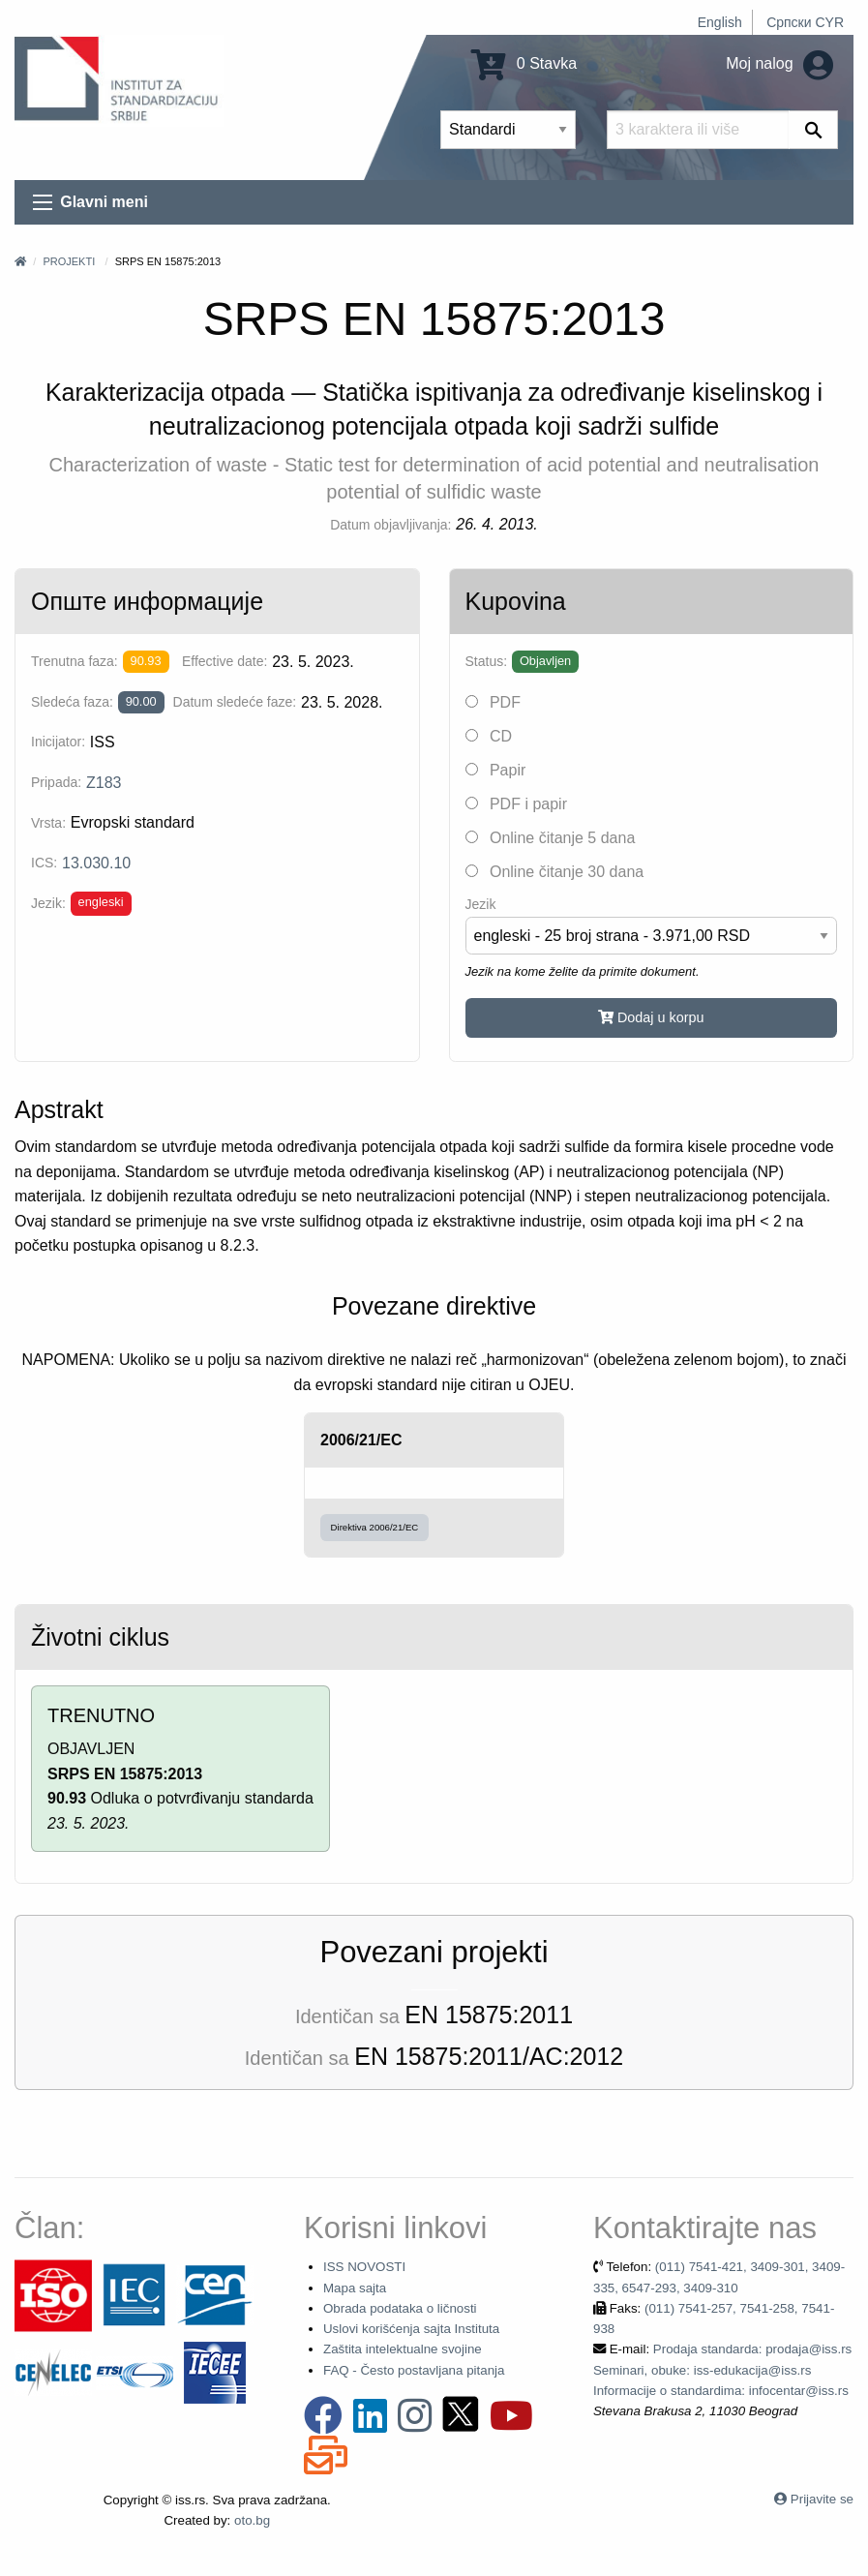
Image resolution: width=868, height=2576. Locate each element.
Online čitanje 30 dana (554, 872)
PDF (493, 702)
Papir (495, 770)
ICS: (44, 862)
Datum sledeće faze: (235, 702)
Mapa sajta (354, 2288)
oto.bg (252, 2520)
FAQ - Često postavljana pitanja (413, 2370)
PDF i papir (516, 804)
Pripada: (56, 782)
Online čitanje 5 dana (550, 838)
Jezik (480, 904)
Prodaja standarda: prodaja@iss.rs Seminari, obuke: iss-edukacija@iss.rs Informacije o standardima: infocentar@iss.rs (722, 2370)
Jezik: (48, 903)
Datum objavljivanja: (390, 524)
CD (489, 736)
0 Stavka (524, 63)
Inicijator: (58, 741)
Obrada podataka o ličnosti (400, 2308)
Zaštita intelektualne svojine (402, 2349)
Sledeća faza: (72, 702)
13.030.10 (96, 863)
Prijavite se (822, 2499)
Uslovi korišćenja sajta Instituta (411, 2328)
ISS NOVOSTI (364, 2266)
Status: (486, 661)
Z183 (103, 782)
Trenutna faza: (74, 661)
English (720, 22)
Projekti (69, 261)
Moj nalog (779, 63)
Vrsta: (48, 823)
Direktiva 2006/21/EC (375, 1527)
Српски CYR (805, 22)
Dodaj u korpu (651, 1017)
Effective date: (224, 661)
